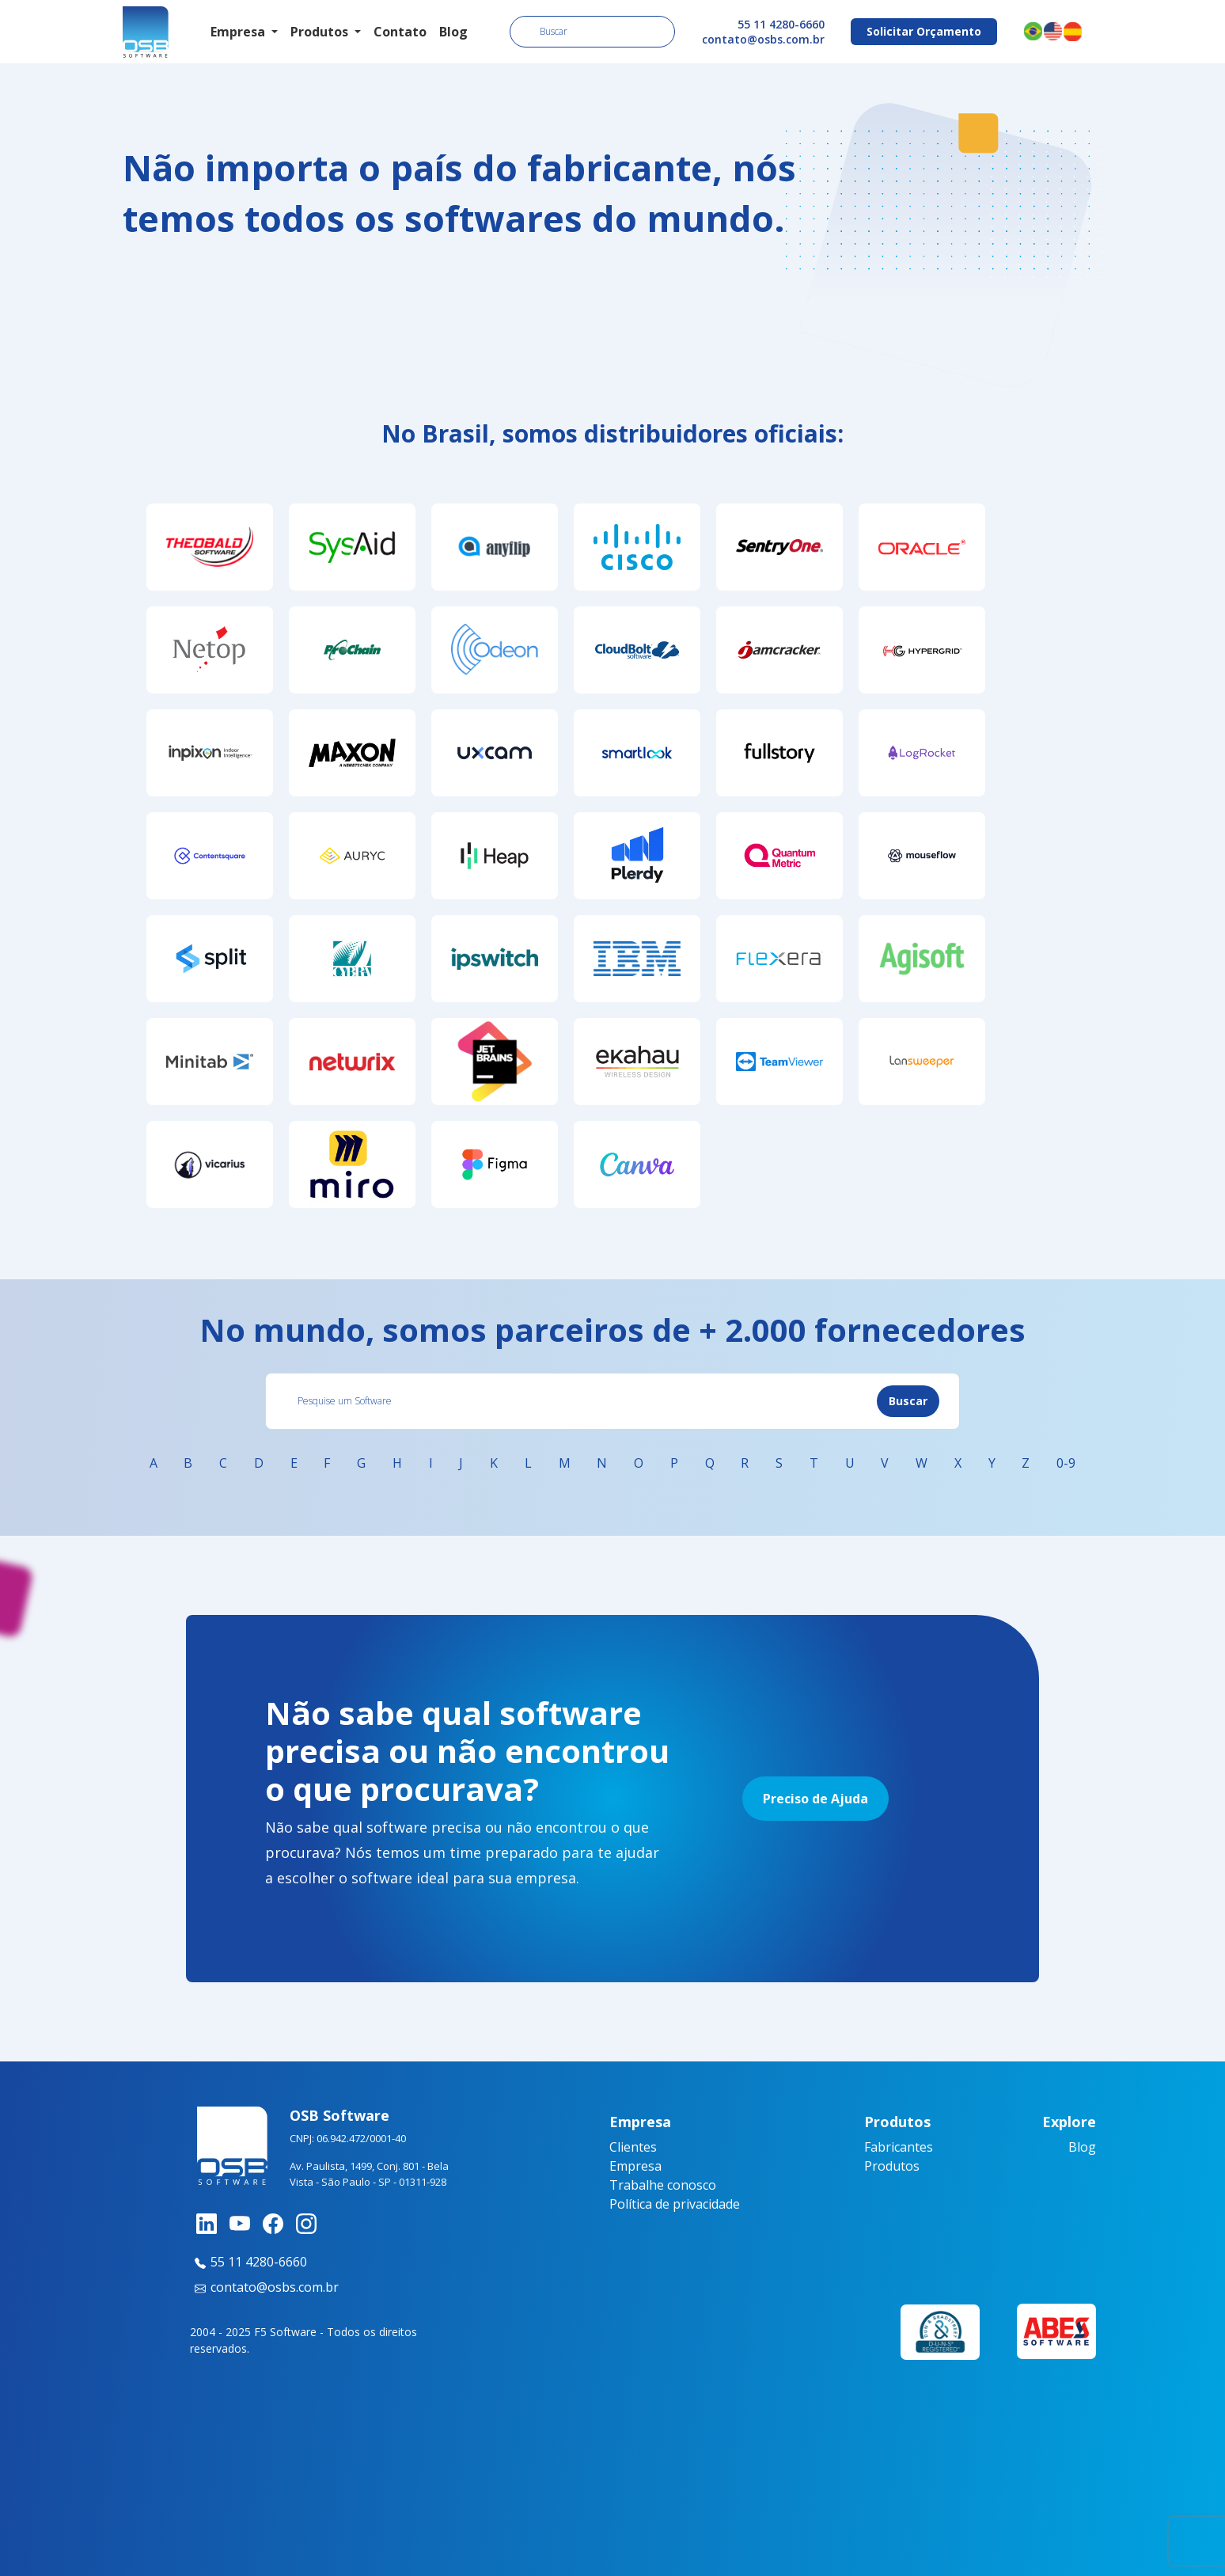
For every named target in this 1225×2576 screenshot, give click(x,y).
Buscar (908, 1400)
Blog (453, 31)
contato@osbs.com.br (763, 39)
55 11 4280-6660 (781, 24)
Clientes (633, 2147)
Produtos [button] (320, 31)
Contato (400, 31)
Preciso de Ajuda (815, 1798)
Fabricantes (898, 2147)
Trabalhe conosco (662, 2185)
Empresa (635, 2166)
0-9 (1065, 1463)
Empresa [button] (239, 31)
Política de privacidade (674, 2204)
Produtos (892, 2166)
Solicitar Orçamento (924, 31)
